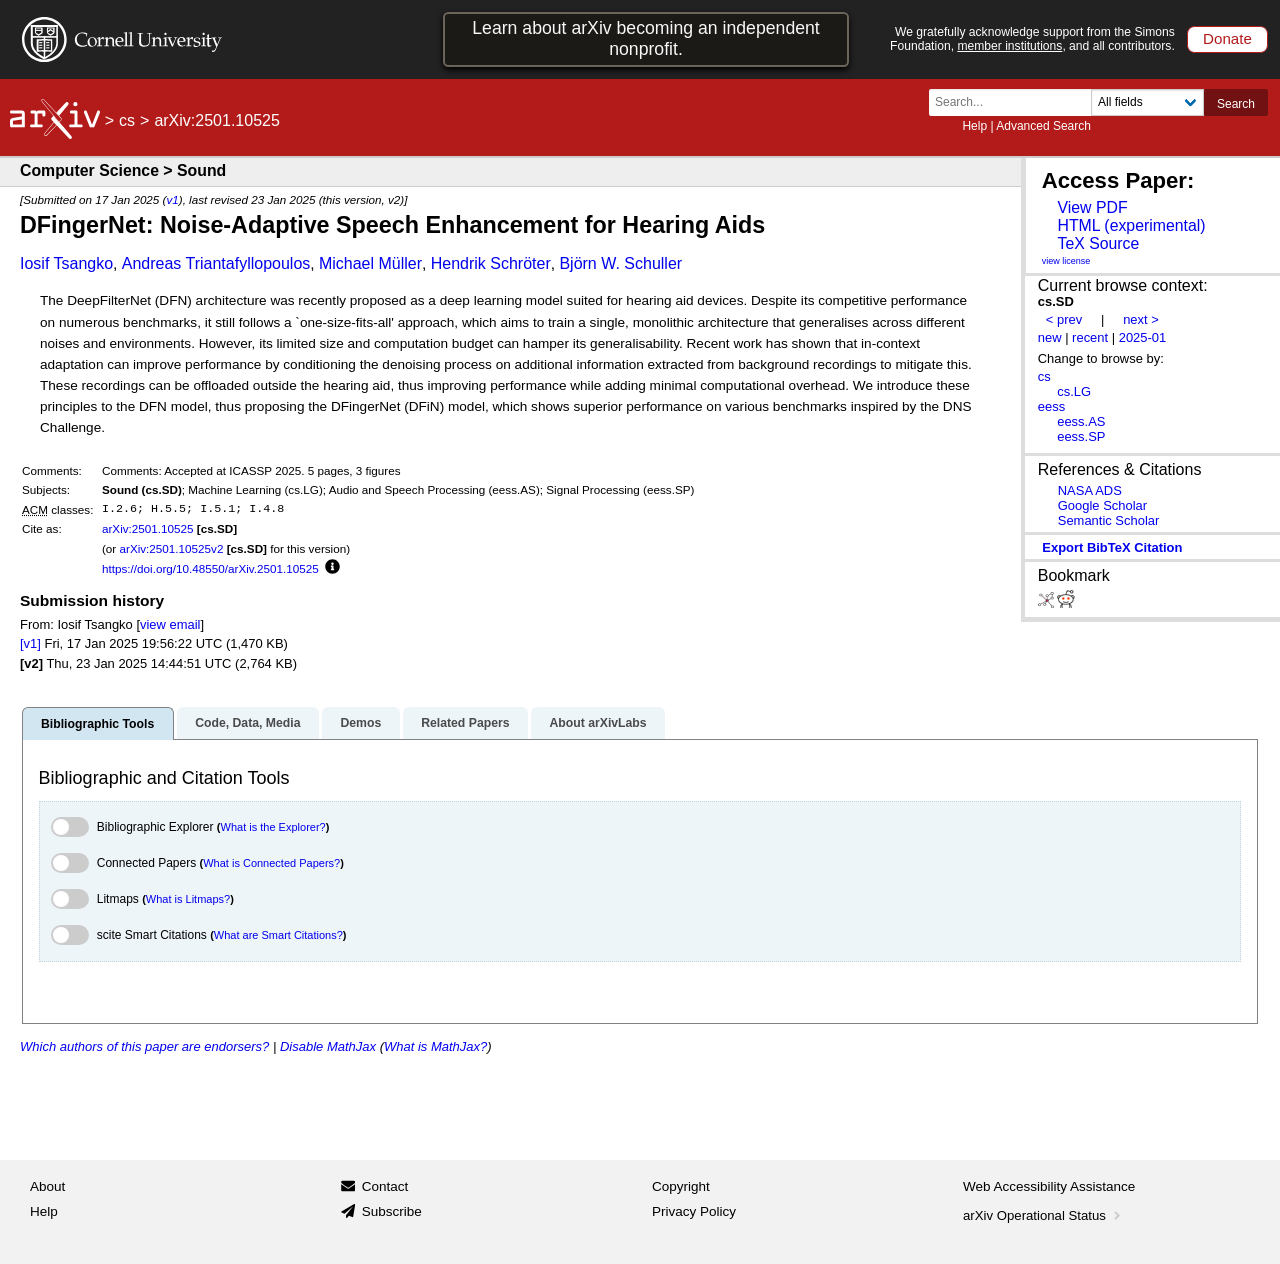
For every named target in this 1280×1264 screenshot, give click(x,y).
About (47, 1186)
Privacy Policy (694, 1211)
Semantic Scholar (1109, 520)
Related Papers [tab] (465, 723)
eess (1051, 406)
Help (974, 126)
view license (1066, 261)
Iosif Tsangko (66, 263)
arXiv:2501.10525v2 (171, 548)
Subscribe (392, 1211)
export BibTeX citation (1112, 547)
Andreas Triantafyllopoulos (216, 263)
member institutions (1009, 46)
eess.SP (1081, 436)
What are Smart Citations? (278, 935)
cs (127, 120)
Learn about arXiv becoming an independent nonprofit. (646, 38)
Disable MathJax (328, 1046)
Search (1236, 104)
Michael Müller (370, 263)
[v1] (30, 643)
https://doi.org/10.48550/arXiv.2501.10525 (210, 568)
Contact (385, 1186)
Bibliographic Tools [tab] (97, 724)
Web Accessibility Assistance (1049, 1186)
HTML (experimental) (1131, 225)
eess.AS (1081, 421)
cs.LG (1074, 391)
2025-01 (1143, 337)
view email (170, 624)
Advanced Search (1043, 126)
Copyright (681, 1186)
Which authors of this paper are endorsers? (144, 1046)
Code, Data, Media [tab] (247, 723)
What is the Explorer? (273, 827)
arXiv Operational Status (1043, 1215)
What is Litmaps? (188, 899)
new (1050, 337)
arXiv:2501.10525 (148, 528)
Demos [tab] (360, 723)
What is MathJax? (435, 1046)
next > (1141, 319)
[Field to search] (1147, 102)
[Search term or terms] (1016, 102)
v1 (172, 199)
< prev (1064, 319)
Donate (1227, 38)
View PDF (1092, 207)
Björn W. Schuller (620, 263)
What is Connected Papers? (271, 863)
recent (1090, 337)
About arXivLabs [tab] (597, 723)
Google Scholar (1102, 505)
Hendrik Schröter (491, 263)
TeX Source (1098, 243)
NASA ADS (1090, 490)
